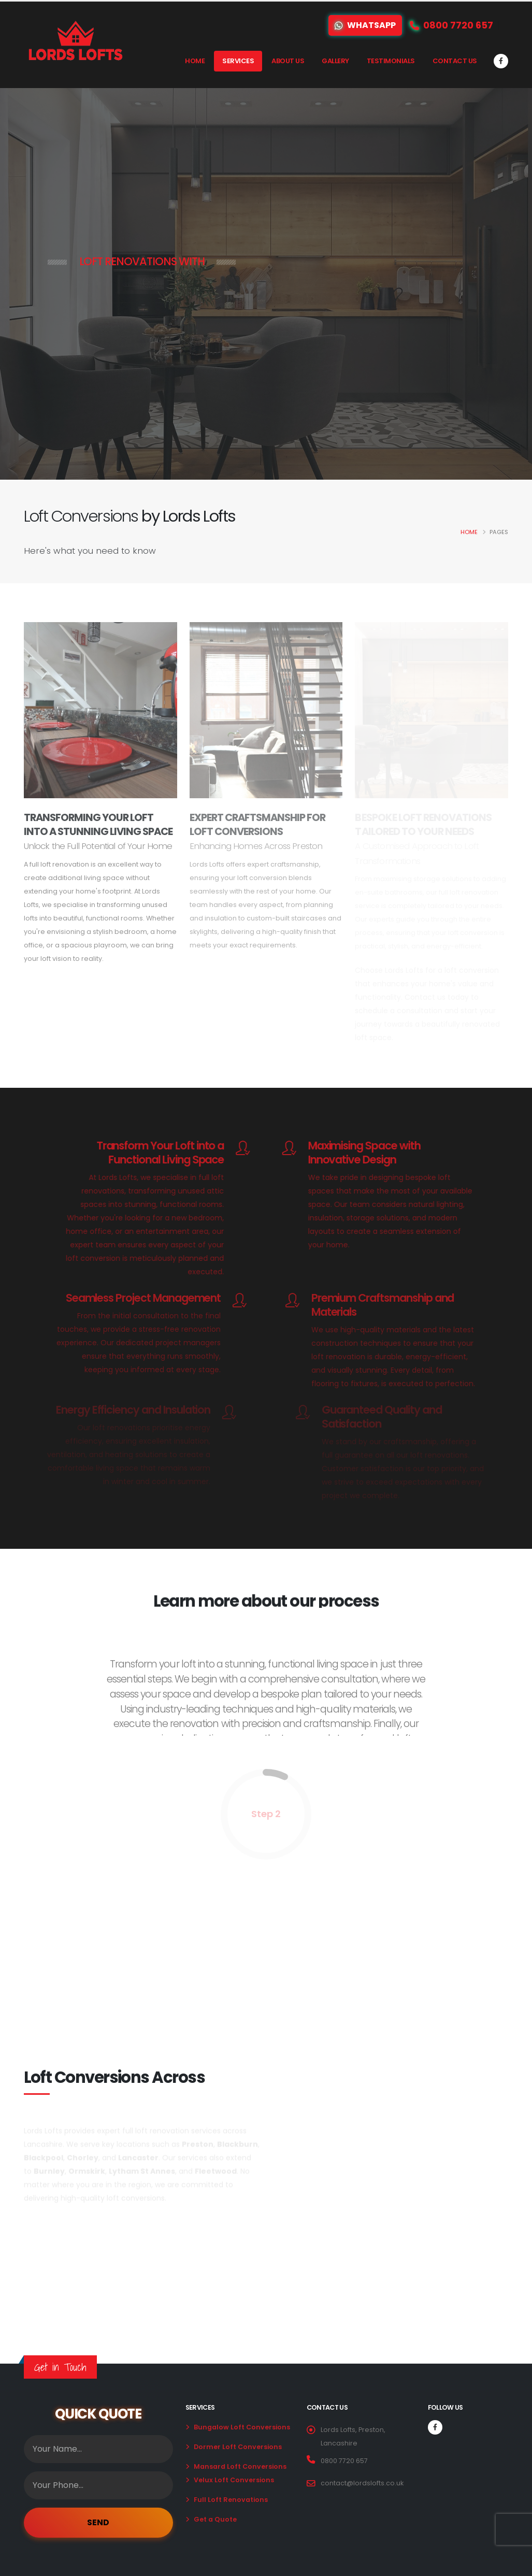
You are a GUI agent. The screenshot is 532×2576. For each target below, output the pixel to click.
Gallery (335, 61)
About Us (287, 61)
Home (195, 61)
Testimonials (391, 61)
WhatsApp (365, 25)
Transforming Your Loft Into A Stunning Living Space (98, 824)
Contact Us (455, 61)
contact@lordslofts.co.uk (362, 2483)
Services (238, 61)
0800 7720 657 (344, 2460)
